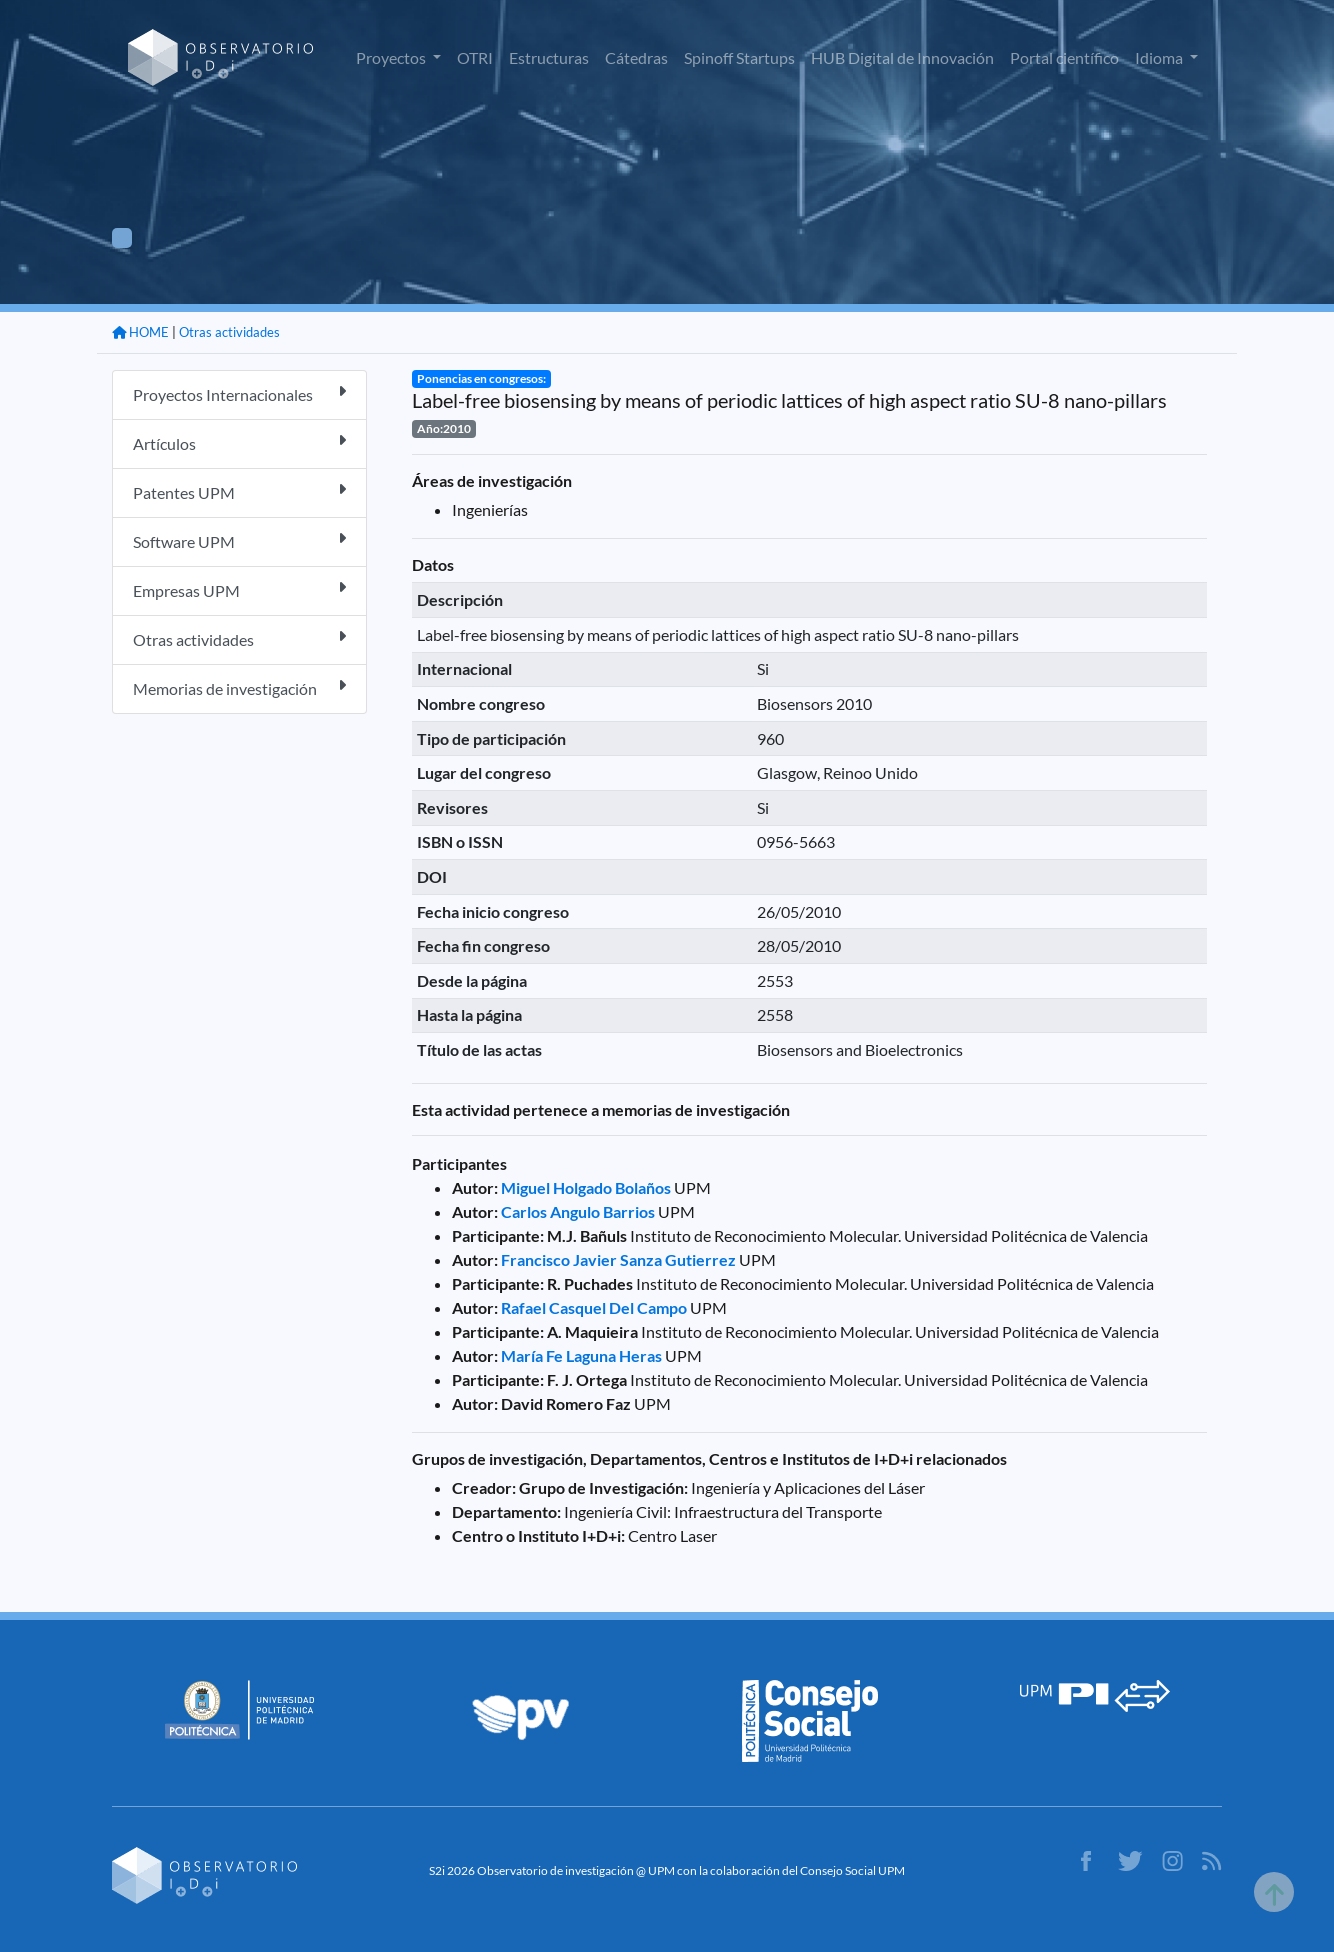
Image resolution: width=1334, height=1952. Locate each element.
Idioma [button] (1160, 57)
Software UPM (239, 540)
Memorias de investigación (239, 687)
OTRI (475, 57)
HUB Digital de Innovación (902, 57)
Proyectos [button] (392, 57)
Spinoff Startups (739, 57)
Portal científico (1064, 57)
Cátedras (636, 57)
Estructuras (549, 57)
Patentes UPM (239, 491)
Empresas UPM (239, 589)
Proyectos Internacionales (239, 393)
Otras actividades (229, 332)
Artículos (239, 442)
